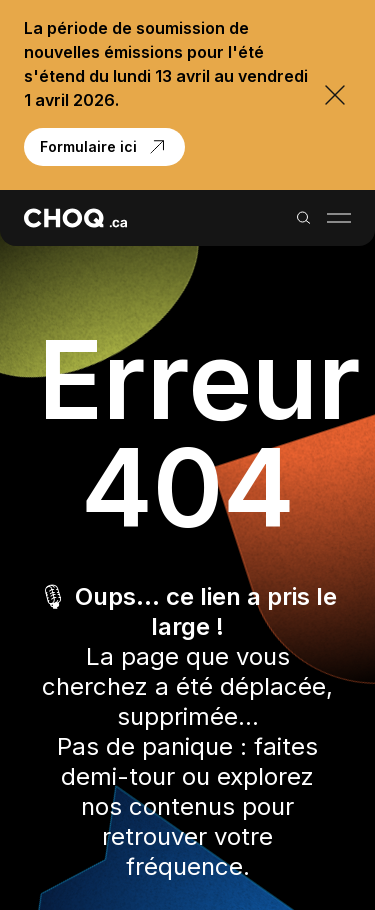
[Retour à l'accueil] (75, 218)
